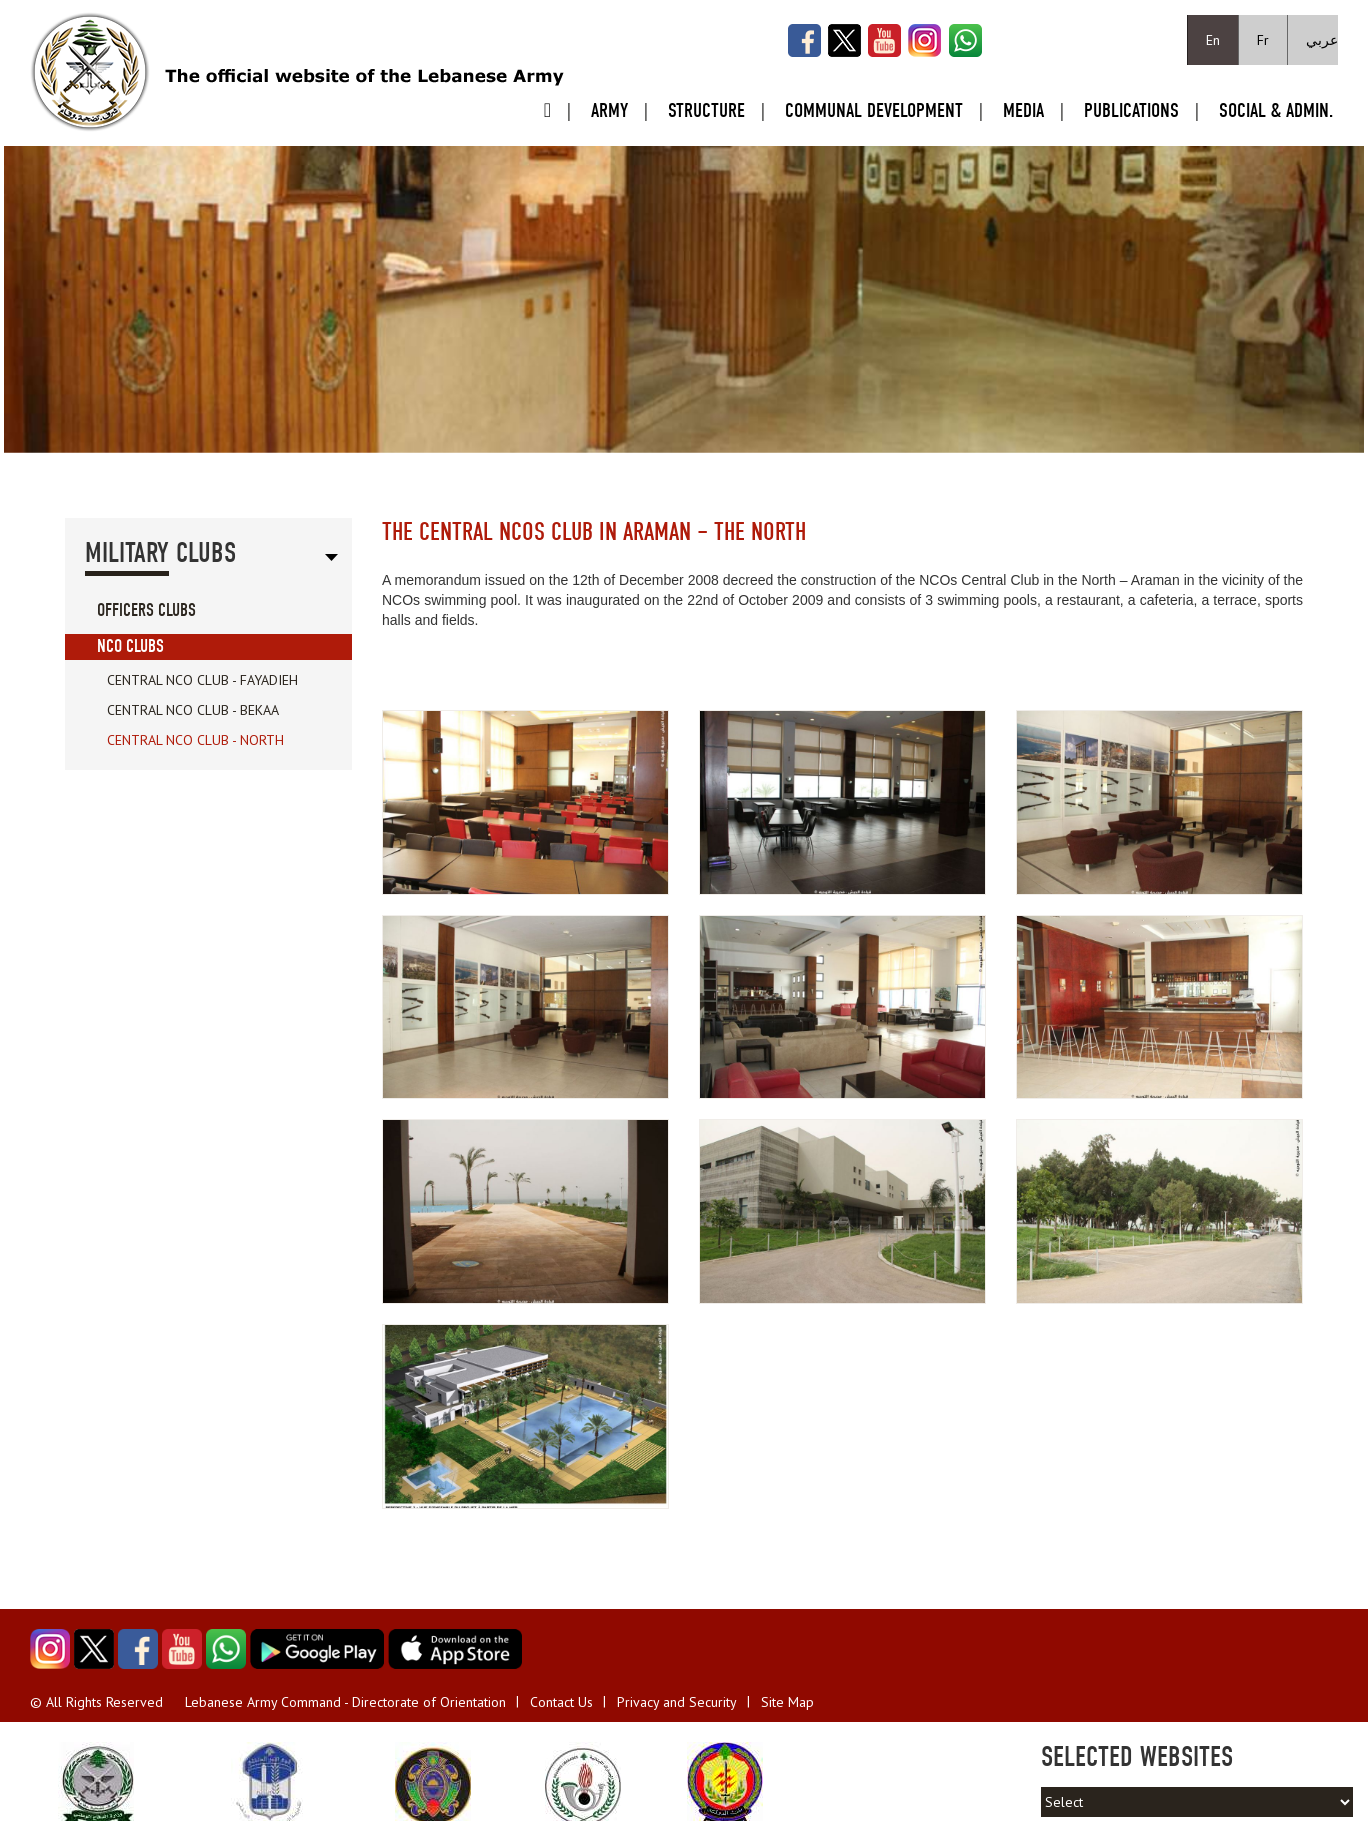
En (1213, 40)
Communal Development (874, 110)
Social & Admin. (1276, 110)
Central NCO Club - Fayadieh (202, 680)
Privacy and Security (677, 1702)
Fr (1263, 40)
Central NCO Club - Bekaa (193, 710)
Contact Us (561, 1702)
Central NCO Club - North (195, 740)
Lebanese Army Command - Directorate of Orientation (345, 1702)
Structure (706, 110)
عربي (1322, 40)
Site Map (787, 1702)
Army (609, 110)
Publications (1131, 110)
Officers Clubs (146, 610)
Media (1023, 110)
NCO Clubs (130, 646)
